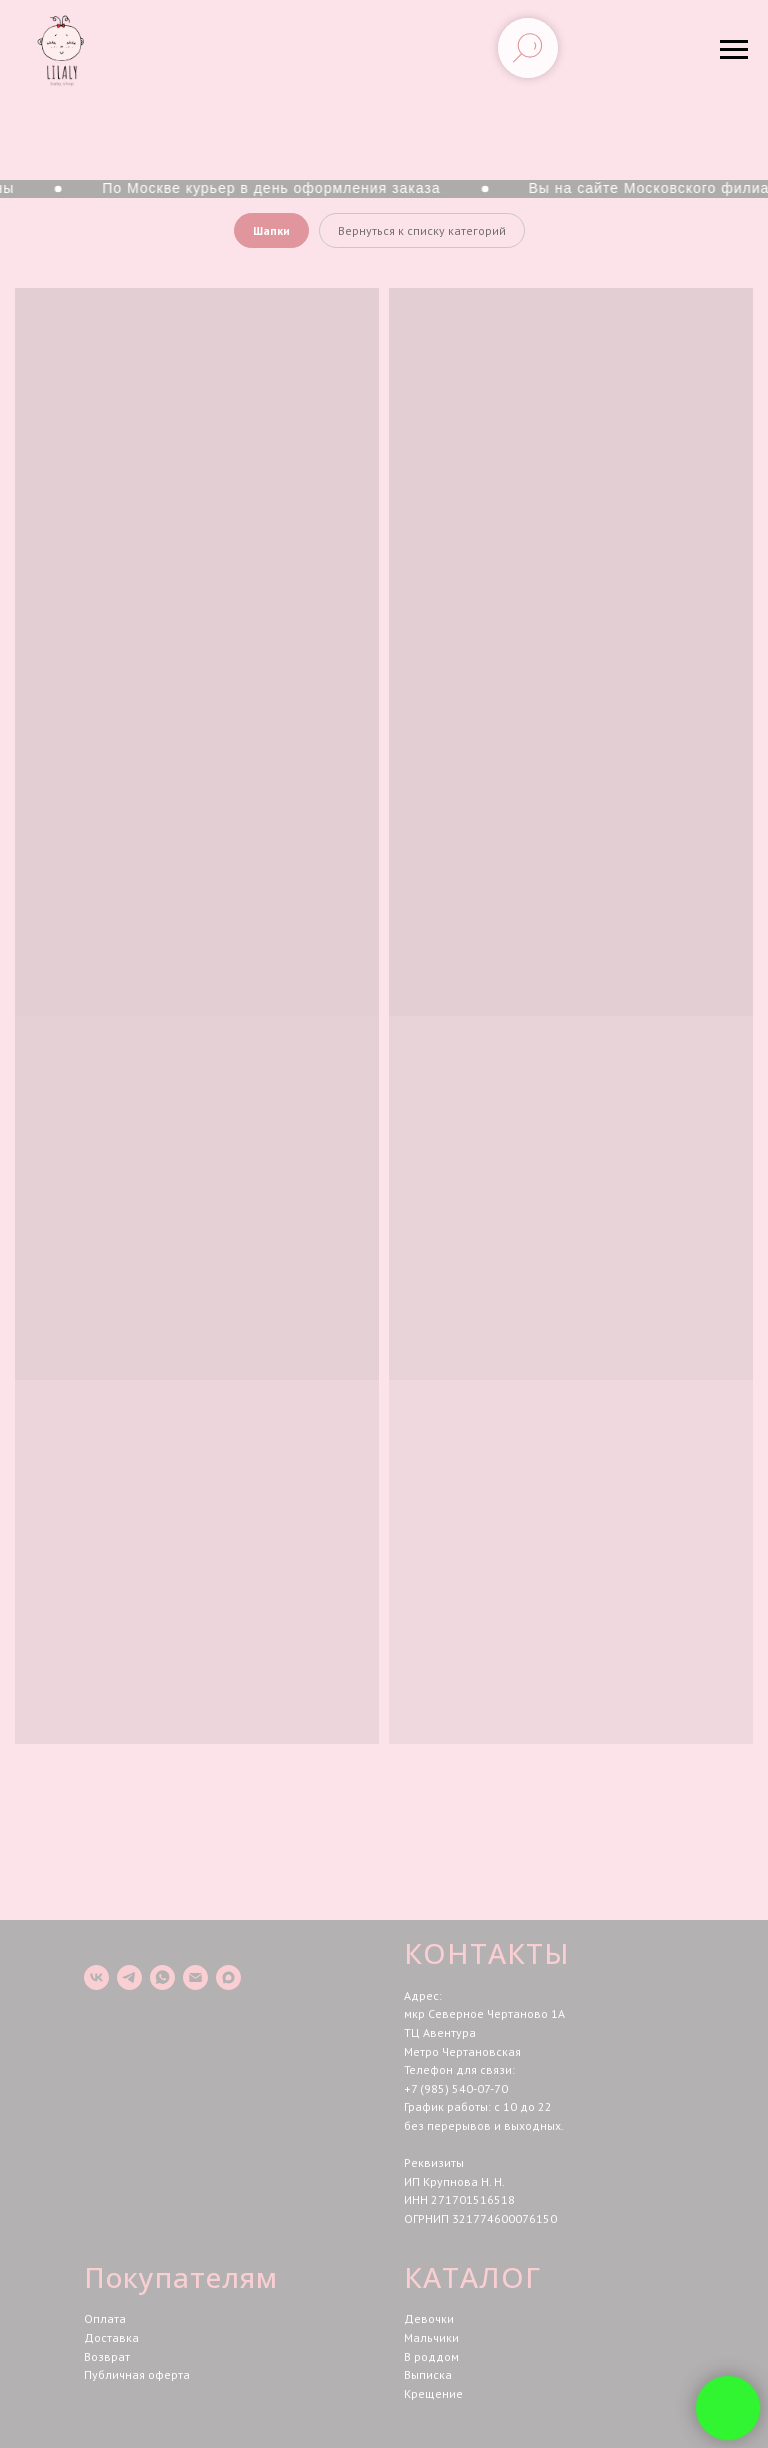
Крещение (433, 2393)
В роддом (431, 2356)
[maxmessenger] (228, 1977)
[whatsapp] (162, 1977)
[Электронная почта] (195, 1977)
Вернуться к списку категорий (422, 230)
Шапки (271, 230)
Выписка (428, 2374)
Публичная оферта (137, 2374)
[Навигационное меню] (734, 50)
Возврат (107, 2356)
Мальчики (431, 2337)
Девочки (429, 2318)
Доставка (111, 2337)
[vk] (96, 1977)
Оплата (105, 2318)
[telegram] (129, 1977)
